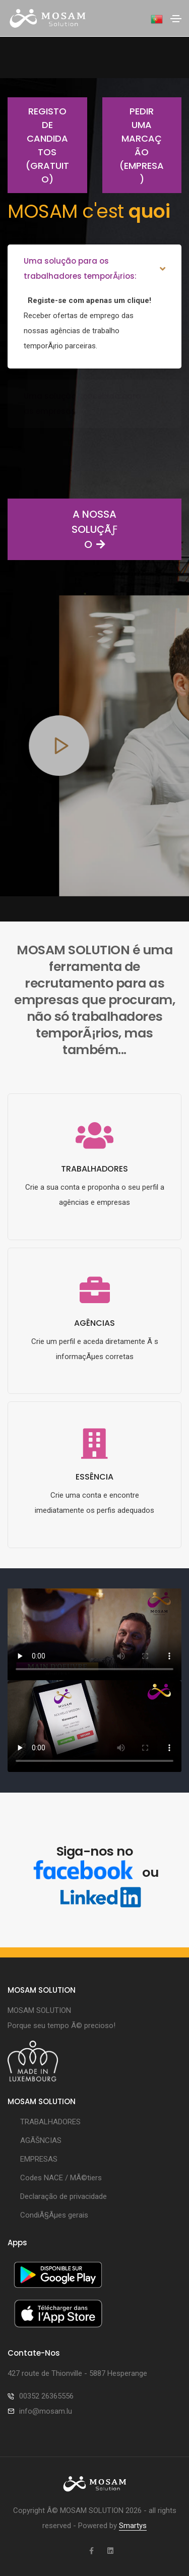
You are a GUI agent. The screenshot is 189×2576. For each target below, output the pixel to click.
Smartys (133, 2525)
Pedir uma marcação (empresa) (133, 145)
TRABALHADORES (50, 2121)
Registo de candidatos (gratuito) (38, 145)
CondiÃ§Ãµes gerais (54, 2215)
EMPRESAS (38, 2159)
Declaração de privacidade (63, 2196)
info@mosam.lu (45, 2411)
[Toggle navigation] (175, 18)
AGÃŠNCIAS (40, 2140)
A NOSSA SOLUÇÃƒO (62, 529)
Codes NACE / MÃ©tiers (61, 2177)
